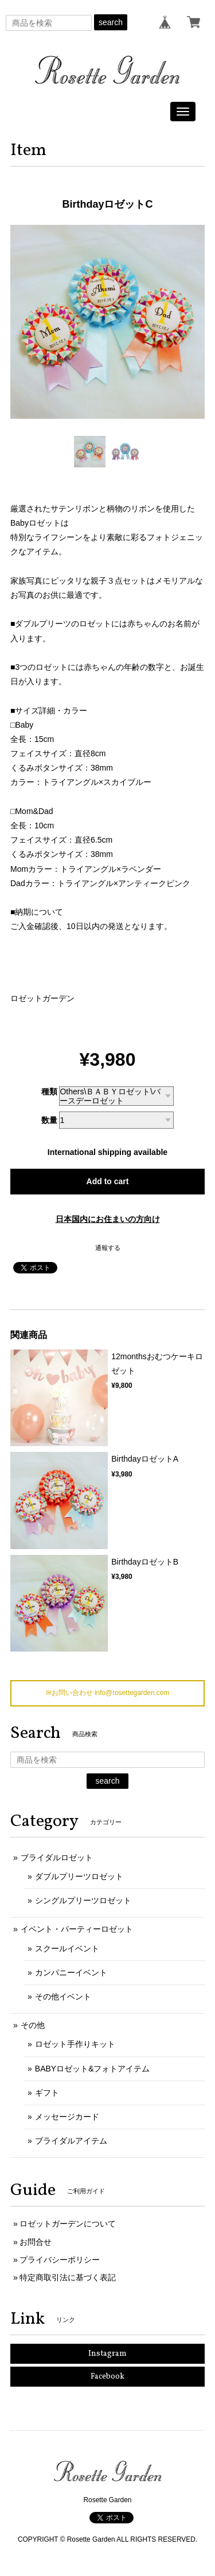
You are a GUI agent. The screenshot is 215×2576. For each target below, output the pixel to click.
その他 (33, 2025)
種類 (49, 1091)
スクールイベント (67, 1948)
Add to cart (108, 1181)
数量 (49, 1120)
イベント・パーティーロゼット (77, 1929)
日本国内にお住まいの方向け (108, 1219)
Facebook (107, 2376)
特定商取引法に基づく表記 (67, 2277)
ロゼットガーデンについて (67, 2223)
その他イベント (63, 1996)
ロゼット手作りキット (75, 2044)
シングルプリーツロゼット (83, 1900)
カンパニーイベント (71, 1972)
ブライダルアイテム (71, 2140)
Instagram (107, 2353)
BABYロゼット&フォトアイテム (92, 2068)
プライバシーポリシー (59, 2259)
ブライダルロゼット (57, 1857)
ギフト (47, 2092)
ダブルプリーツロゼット (79, 1876)
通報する (107, 1247)
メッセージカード (67, 2116)
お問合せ (35, 2241)
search (111, 22)
